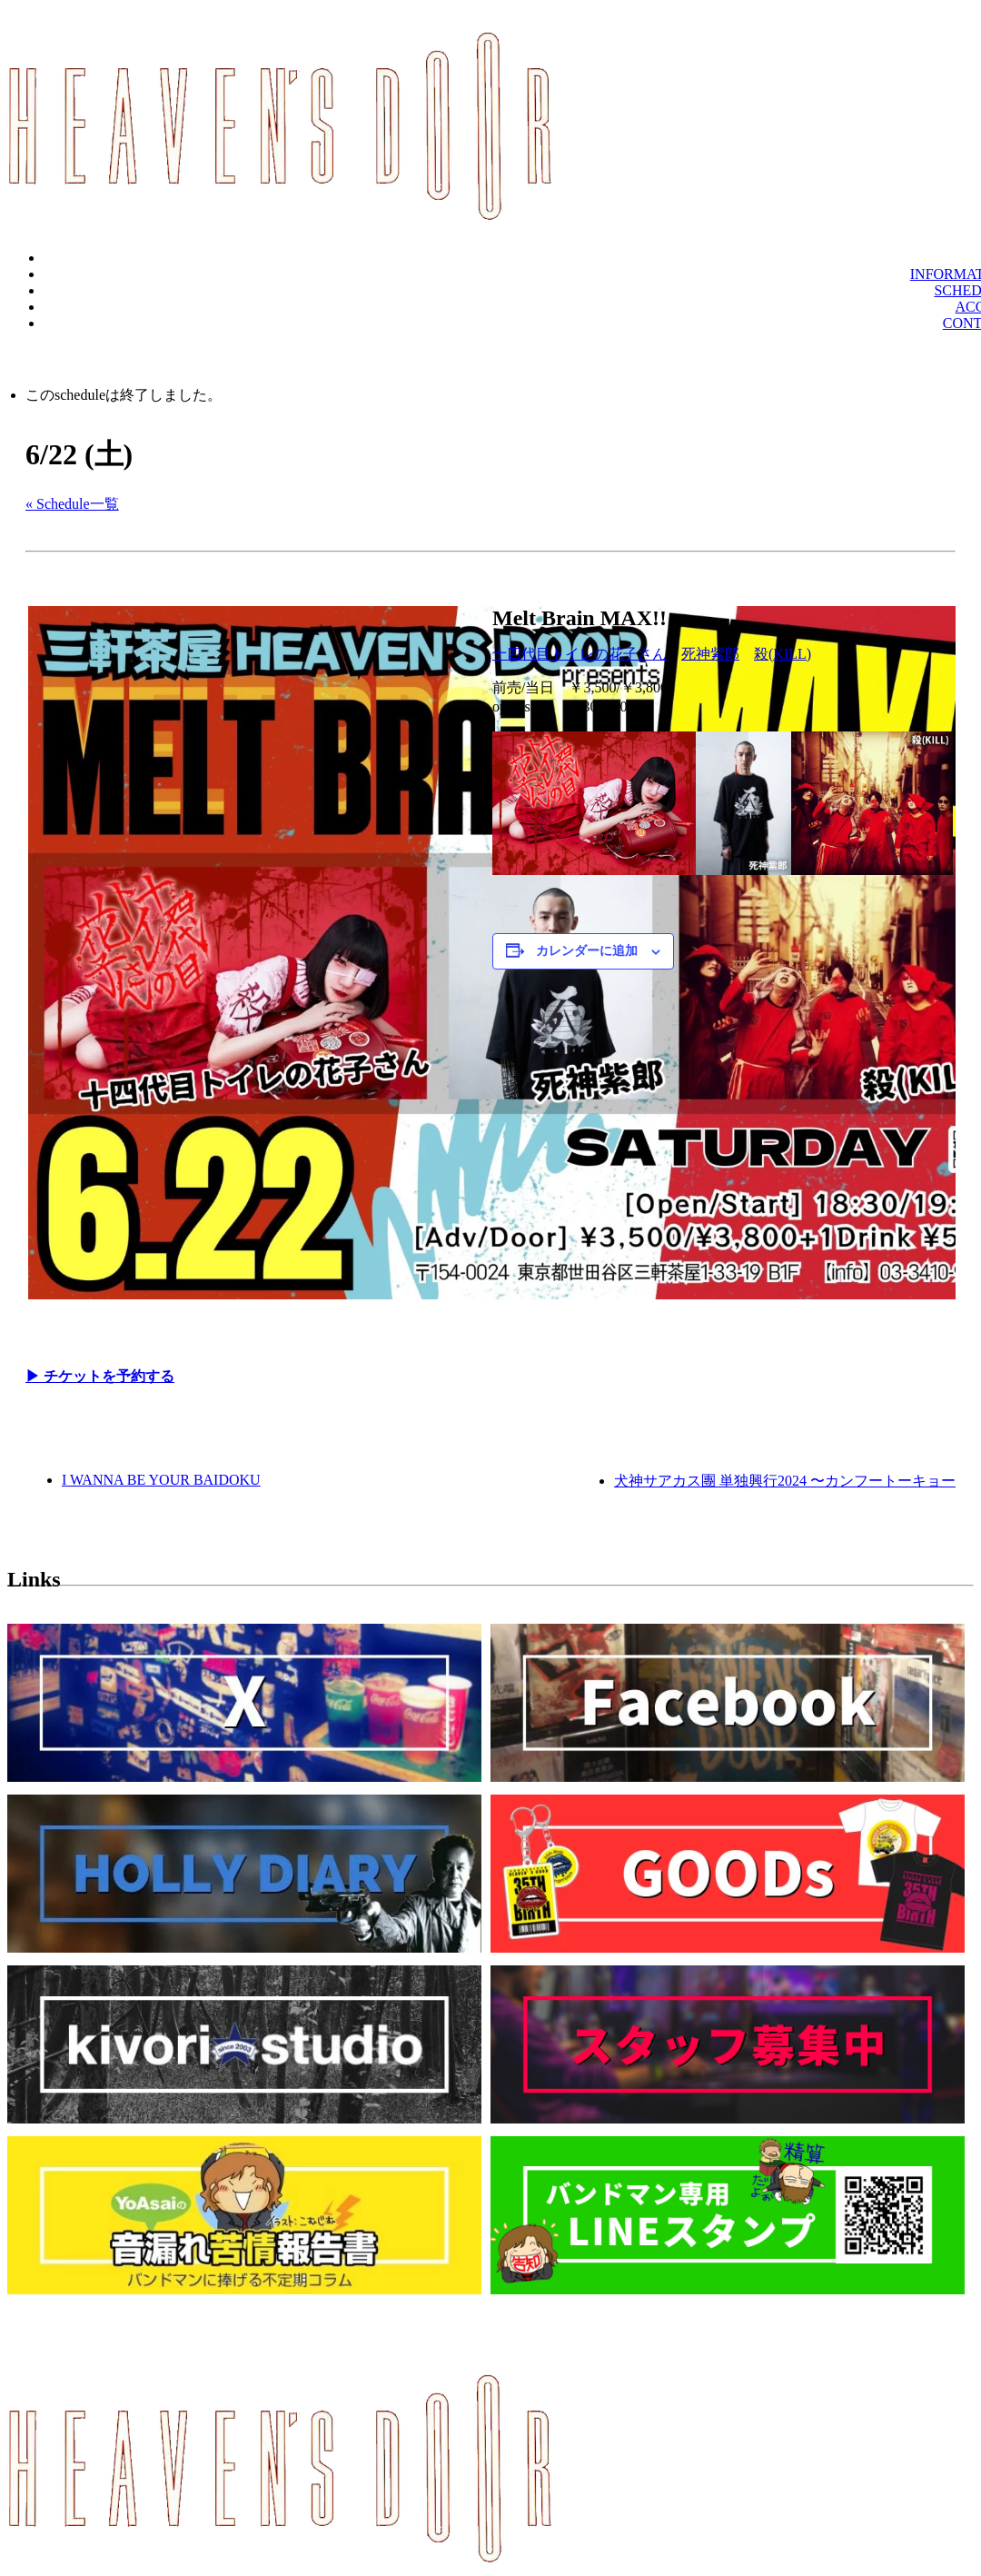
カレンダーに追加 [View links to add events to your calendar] (587, 951)
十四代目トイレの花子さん (579, 653)
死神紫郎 (710, 653)
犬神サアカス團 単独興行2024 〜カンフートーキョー (785, 1480)
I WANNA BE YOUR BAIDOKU (161, 1479)
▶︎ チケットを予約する (99, 1376)
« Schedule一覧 (72, 504)
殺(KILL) (782, 653)
